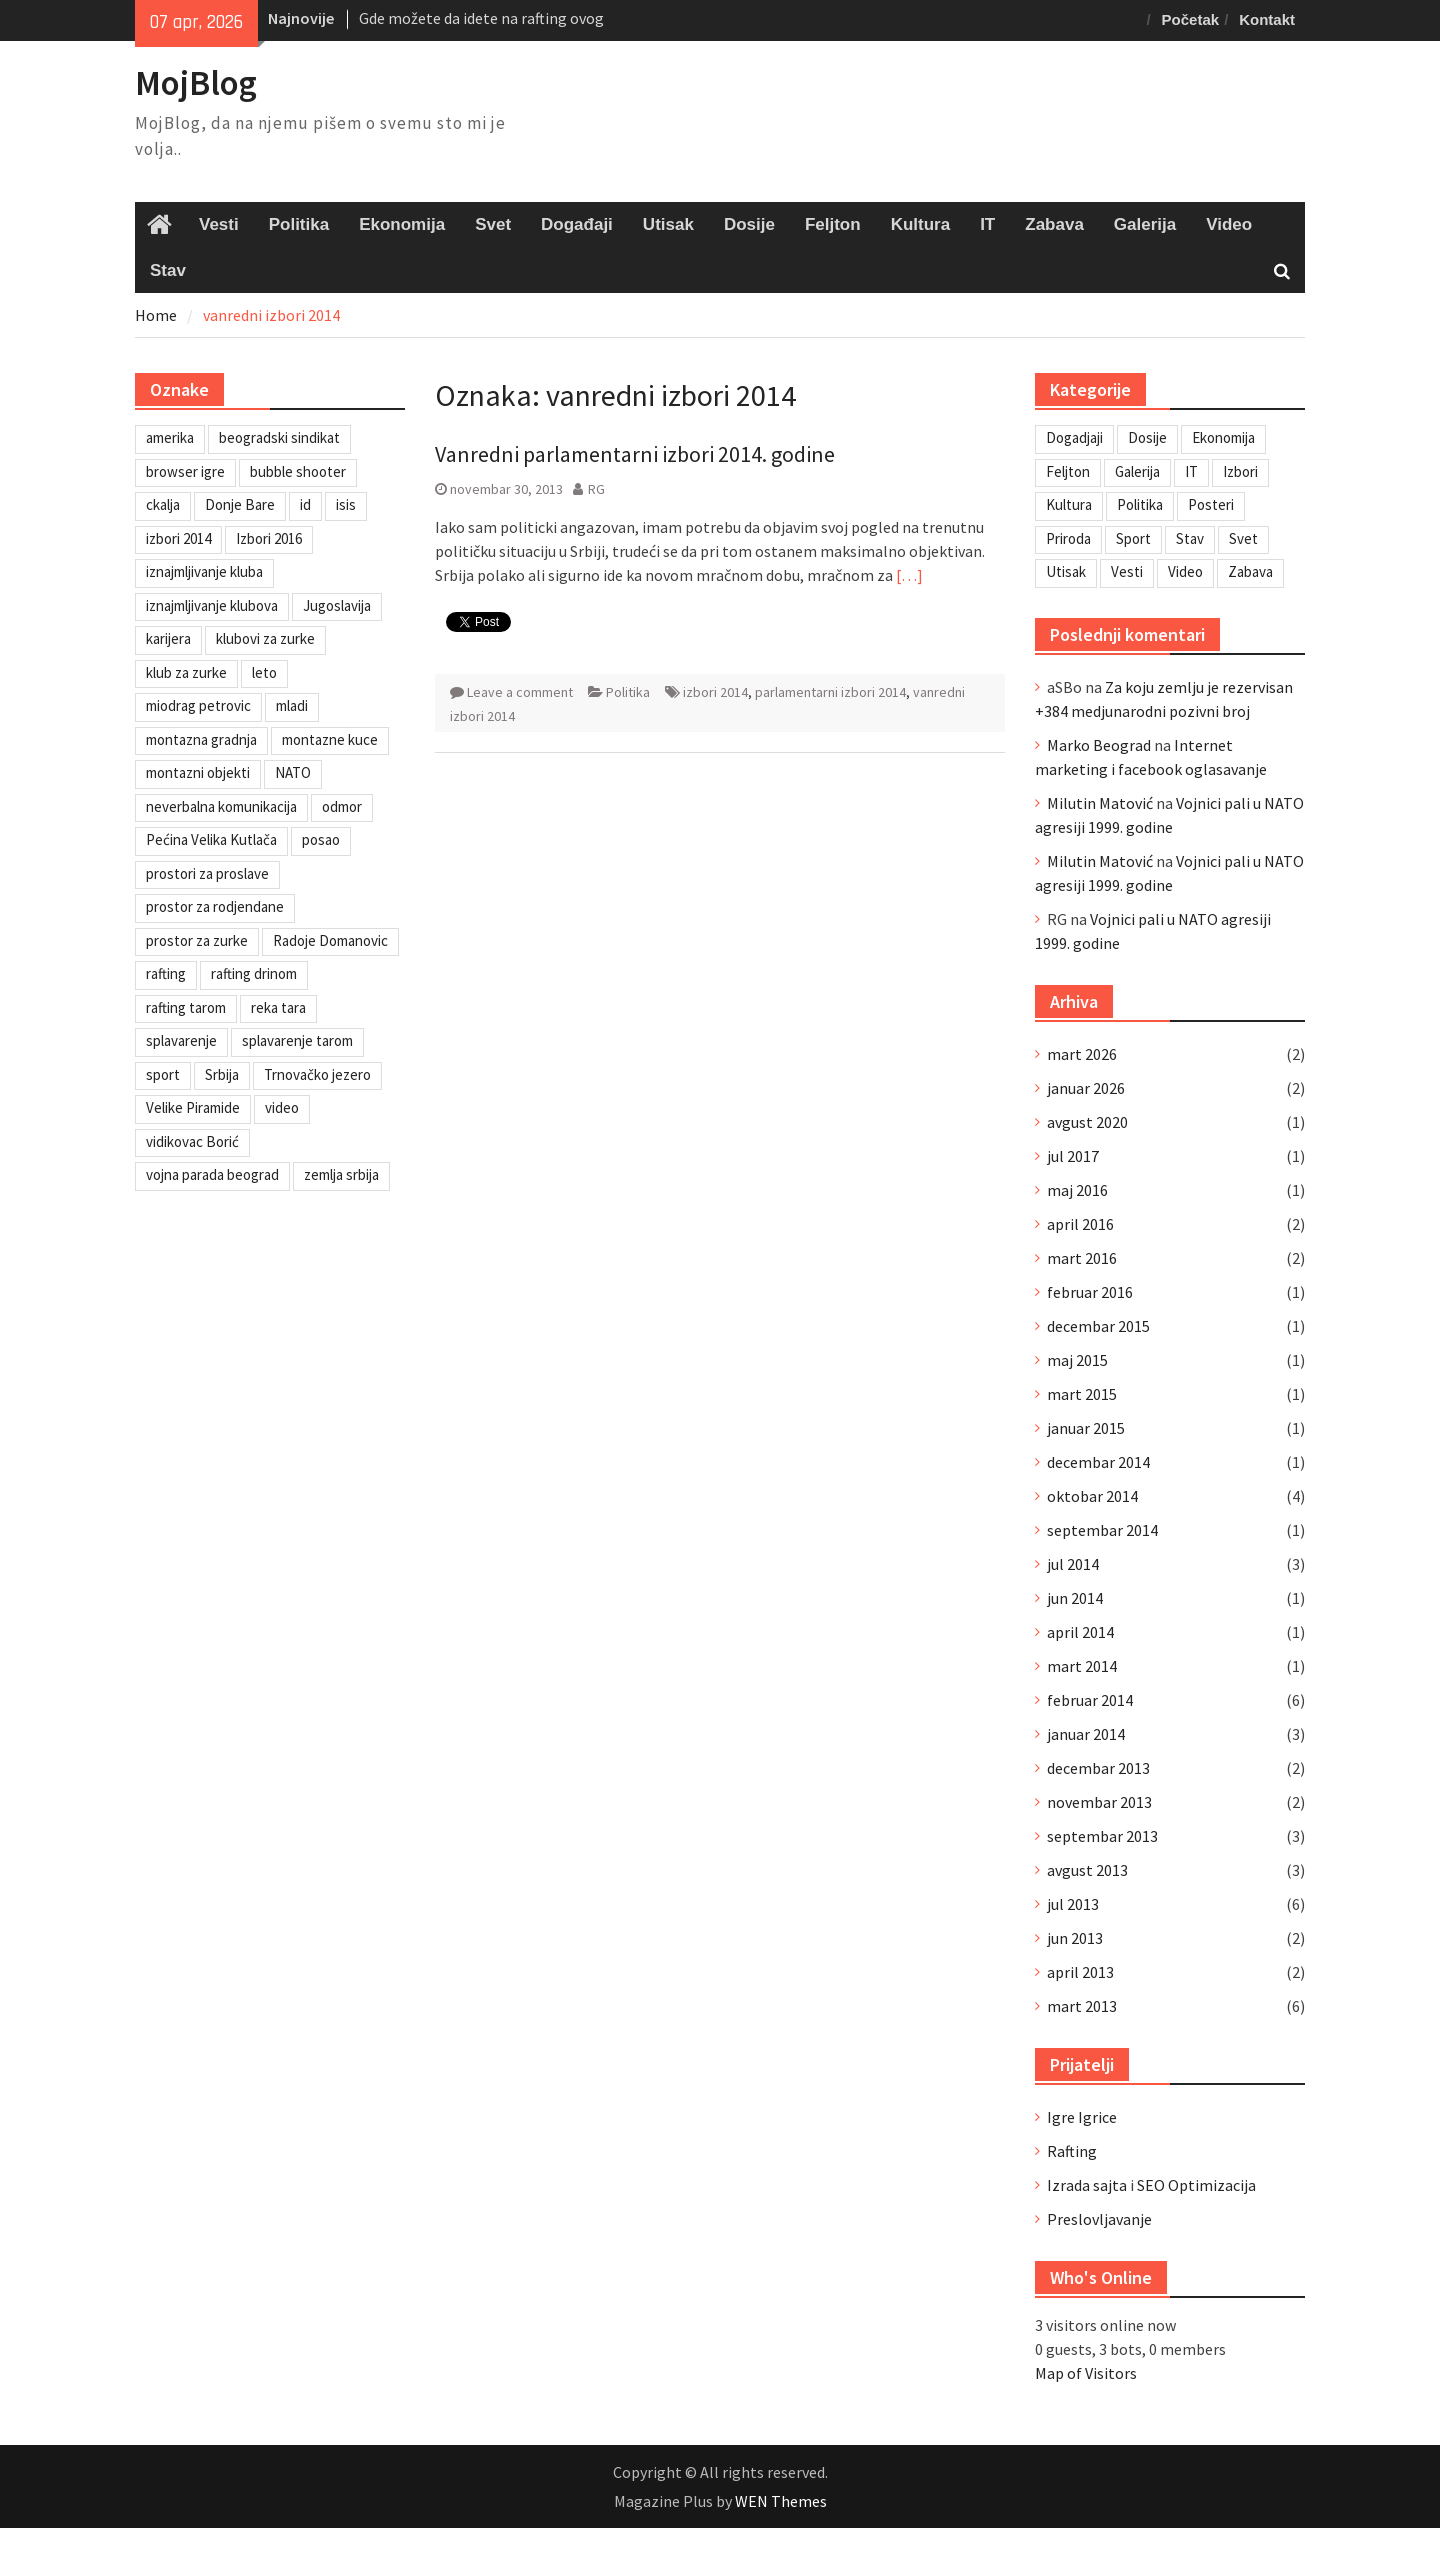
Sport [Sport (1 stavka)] (1133, 538)
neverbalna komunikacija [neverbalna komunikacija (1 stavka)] (221, 806)
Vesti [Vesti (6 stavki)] (1127, 571)
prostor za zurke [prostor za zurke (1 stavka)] (197, 940)
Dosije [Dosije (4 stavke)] (1147, 437)
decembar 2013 (1098, 1768)
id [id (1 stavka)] (305, 504)
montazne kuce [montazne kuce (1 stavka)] (330, 739)
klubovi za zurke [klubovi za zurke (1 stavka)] (265, 638)
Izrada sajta (1087, 2185)
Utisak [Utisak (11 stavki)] (1066, 571)
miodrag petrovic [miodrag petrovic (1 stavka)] (198, 705)
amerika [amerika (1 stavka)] (170, 437)
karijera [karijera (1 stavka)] (168, 638)
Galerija (1145, 224)
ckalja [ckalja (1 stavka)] (163, 504)
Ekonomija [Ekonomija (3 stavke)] (1223, 437)
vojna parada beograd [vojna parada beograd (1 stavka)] (212, 1174)
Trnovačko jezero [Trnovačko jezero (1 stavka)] (317, 1074)
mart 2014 (1082, 1666)
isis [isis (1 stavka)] (346, 504)
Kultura (921, 224)
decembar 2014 (1098, 1462)
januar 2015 (1086, 1428)
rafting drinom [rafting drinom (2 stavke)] (254, 973)
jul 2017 (1073, 1156)
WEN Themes (781, 2501)
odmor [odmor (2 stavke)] (342, 806)
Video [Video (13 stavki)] (1185, 571)
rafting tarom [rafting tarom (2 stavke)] (186, 1007)
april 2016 (1080, 1224)
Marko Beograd (1099, 745)
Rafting (1072, 2151)
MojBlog (196, 83)
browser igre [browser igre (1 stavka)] (185, 471)
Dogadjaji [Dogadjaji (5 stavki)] (1074, 437)
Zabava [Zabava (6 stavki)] (1250, 571)
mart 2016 (1082, 1258)
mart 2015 (1082, 1394)
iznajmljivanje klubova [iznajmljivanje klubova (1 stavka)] (212, 605)
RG (596, 489)
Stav (168, 270)
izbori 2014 (715, 692)
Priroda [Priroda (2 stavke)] (1068, 538)
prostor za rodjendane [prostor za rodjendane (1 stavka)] (215, 906)
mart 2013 (1082, 2006)
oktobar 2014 (1092, 1496)
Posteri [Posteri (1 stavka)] (1211, 504)
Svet (493, 224)
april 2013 (1080, 1972)
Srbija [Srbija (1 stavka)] (222, 1074)
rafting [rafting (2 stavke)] (166, 973)
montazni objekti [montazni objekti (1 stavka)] (198, 772)
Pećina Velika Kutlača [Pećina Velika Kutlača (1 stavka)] (211, 839)
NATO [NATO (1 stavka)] (293, 772)
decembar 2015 (1098, 1326)
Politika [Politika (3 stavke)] (1140, 504)
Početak (1191, 19)
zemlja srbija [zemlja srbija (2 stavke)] (341, 1174)
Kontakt (1267, 19)
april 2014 (1080, 1632)
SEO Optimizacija (1196, 2185)
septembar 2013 (1102, 1836)
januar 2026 (1086, 1088)
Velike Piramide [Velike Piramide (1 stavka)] (193, 1107)
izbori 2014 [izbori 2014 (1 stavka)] (178, 538)
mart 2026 (1082, 1054)
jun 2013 (1075, 1938)
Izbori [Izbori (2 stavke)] (1240, 471)
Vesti (219, 224)
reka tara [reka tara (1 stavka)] (278, 1007)
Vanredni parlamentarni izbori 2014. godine (635, 454)
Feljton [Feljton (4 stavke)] (1068, 471)
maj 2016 (1077, 1190)
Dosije (749, 224)
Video (1229, 224)
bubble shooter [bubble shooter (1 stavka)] (298, 471)
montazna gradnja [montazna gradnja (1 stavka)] (201, 739)
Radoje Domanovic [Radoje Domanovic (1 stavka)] (330, 940)
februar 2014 (1090, 1700)
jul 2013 (1073, 1904)
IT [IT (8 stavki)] (1191, 471)
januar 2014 (1086, 1734)
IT (987, 224)
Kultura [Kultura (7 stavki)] (1069, 504)
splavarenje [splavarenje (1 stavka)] (181, 1040)
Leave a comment (520, 692)
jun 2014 (1075, 1598)
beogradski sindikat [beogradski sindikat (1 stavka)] (279, 437)
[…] (909, 575)
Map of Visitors (1086, 2373)
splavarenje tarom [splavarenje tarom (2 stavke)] (297, 1040)
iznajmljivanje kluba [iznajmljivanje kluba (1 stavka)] (204, 571)
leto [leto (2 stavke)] (264, 672)
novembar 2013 (1099, 1802)
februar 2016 (1090, 1292)
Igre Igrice (1082, 2117)
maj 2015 (1077, 1360)
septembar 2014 (1102, 1530)
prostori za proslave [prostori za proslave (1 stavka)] (207, 873)
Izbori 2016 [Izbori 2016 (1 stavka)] (269, 538)
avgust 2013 (1087, 1870)
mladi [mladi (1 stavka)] (292, 705)
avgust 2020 (1087, 1122)
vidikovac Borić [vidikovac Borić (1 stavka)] (192, 1141)
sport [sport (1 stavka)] (163, 1074)
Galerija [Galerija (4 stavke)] (1137, 471)
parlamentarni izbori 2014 (830, 692)
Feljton (833, 224)
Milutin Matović (1100, 803)
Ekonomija (402, 224)
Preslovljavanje (1099, 2219)
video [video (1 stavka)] (282, 1107)
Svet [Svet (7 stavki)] (1243, 538)
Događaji (577, 224)
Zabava (1054, 224)
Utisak (668, 224)
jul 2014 (1073, 1564)
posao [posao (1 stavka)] (321, 839)
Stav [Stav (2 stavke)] (1190, 538)
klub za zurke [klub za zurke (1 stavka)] (186, 672)
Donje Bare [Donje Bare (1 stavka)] (240, 504)
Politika (299, 224)
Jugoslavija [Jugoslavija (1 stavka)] (337, 605)
